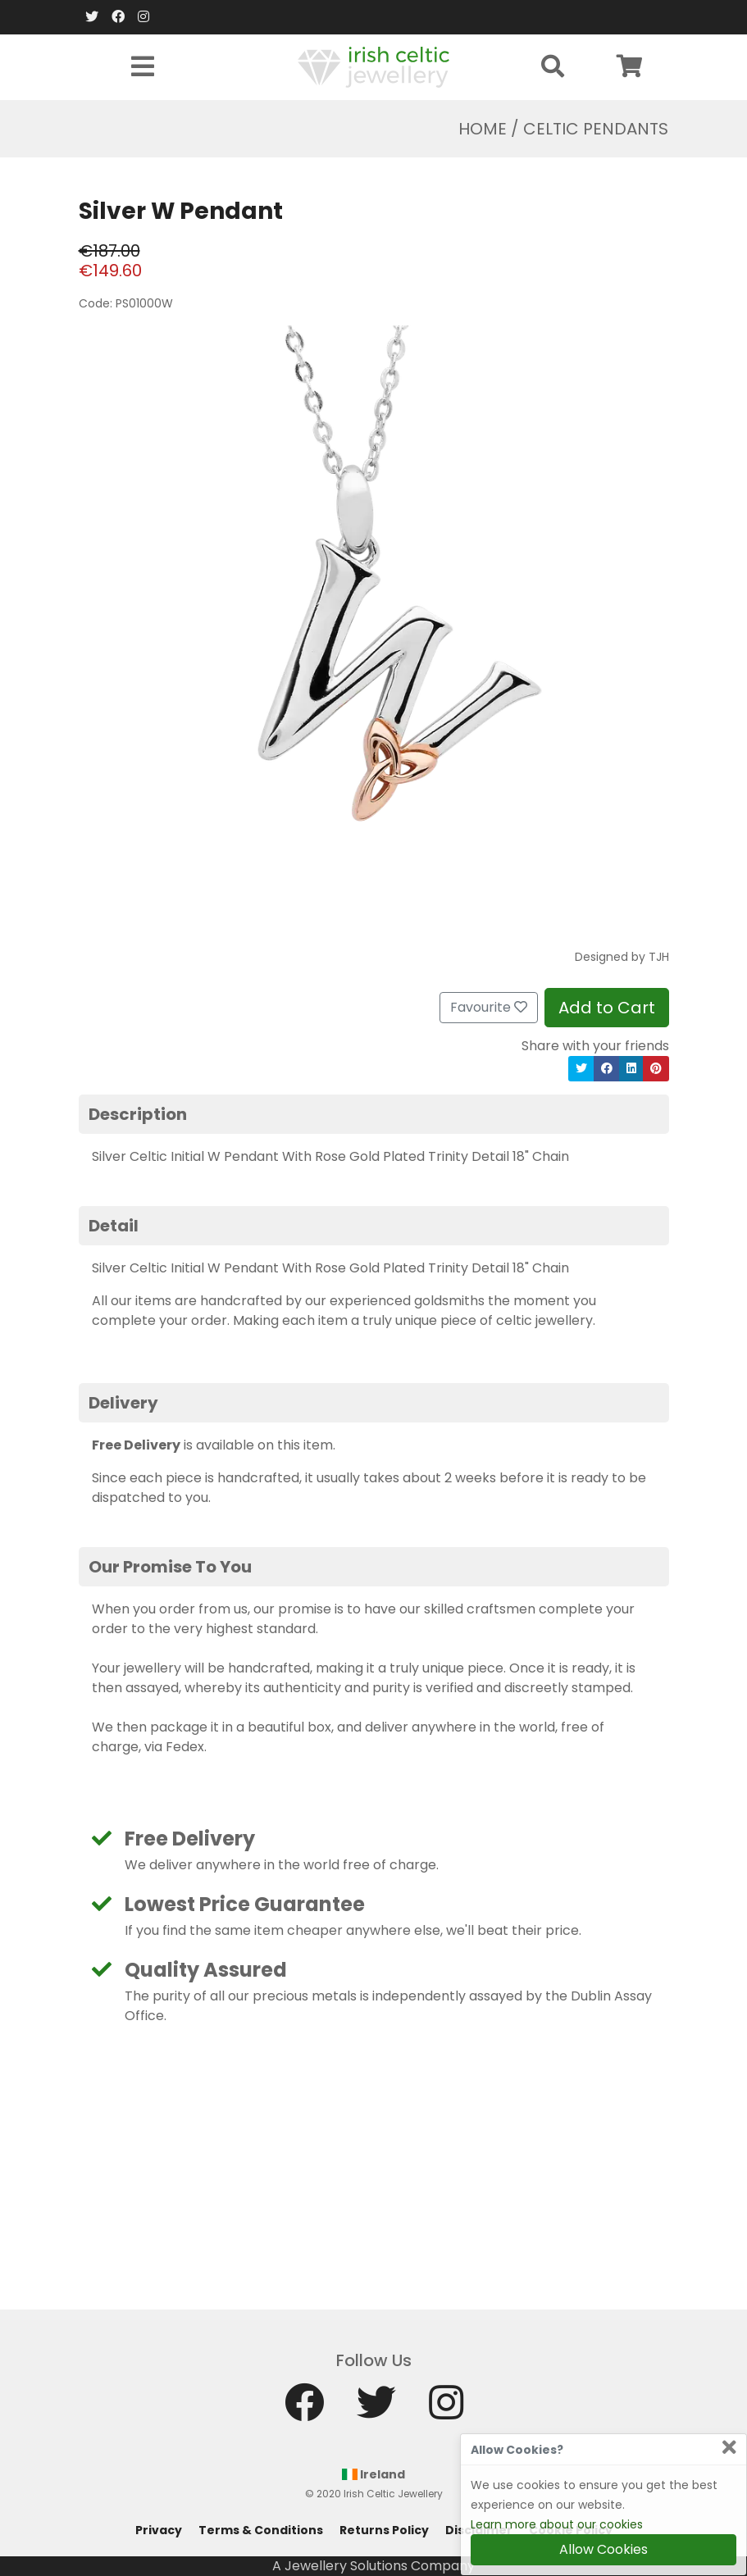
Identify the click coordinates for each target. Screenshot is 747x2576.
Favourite (488, 1007)
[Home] (373, 66)
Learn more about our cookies (557, 2524)
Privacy (158, 2530)
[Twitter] (92, 17)
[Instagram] (143, 17)
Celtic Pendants (595, 128)
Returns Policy (384, 2530)
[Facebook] (118, 17)
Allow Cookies (603, 2549)
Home (482, 128)
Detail (114, 1225)
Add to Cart (606, 1007)
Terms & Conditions (260, 2530)
